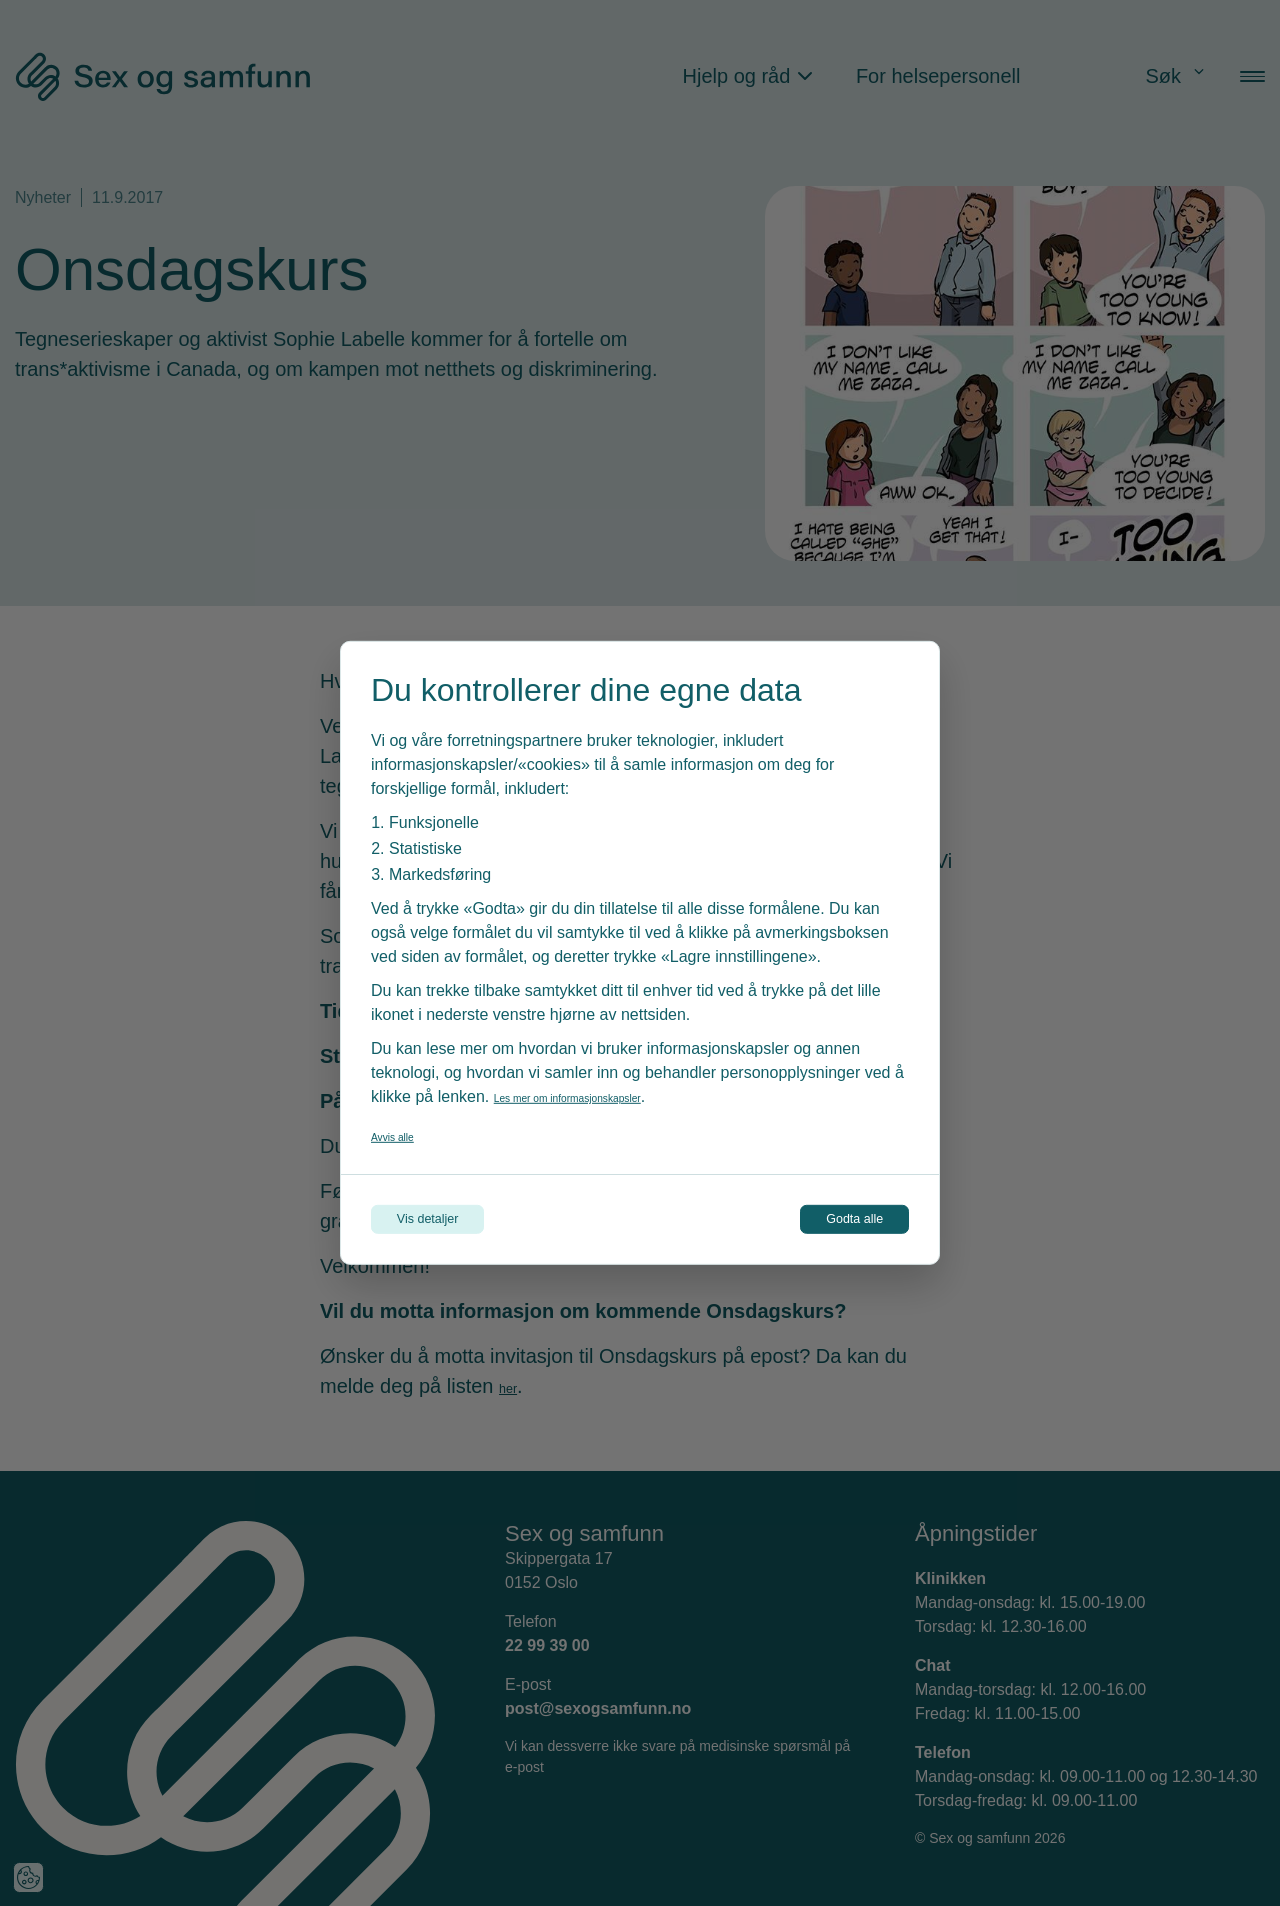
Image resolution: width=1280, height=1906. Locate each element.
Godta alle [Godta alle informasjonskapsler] (822, 1220)
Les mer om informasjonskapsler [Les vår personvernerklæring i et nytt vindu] (609, 1088)
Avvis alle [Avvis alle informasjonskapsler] (404, 1127)
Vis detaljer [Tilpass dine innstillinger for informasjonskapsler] (461, 1220)
